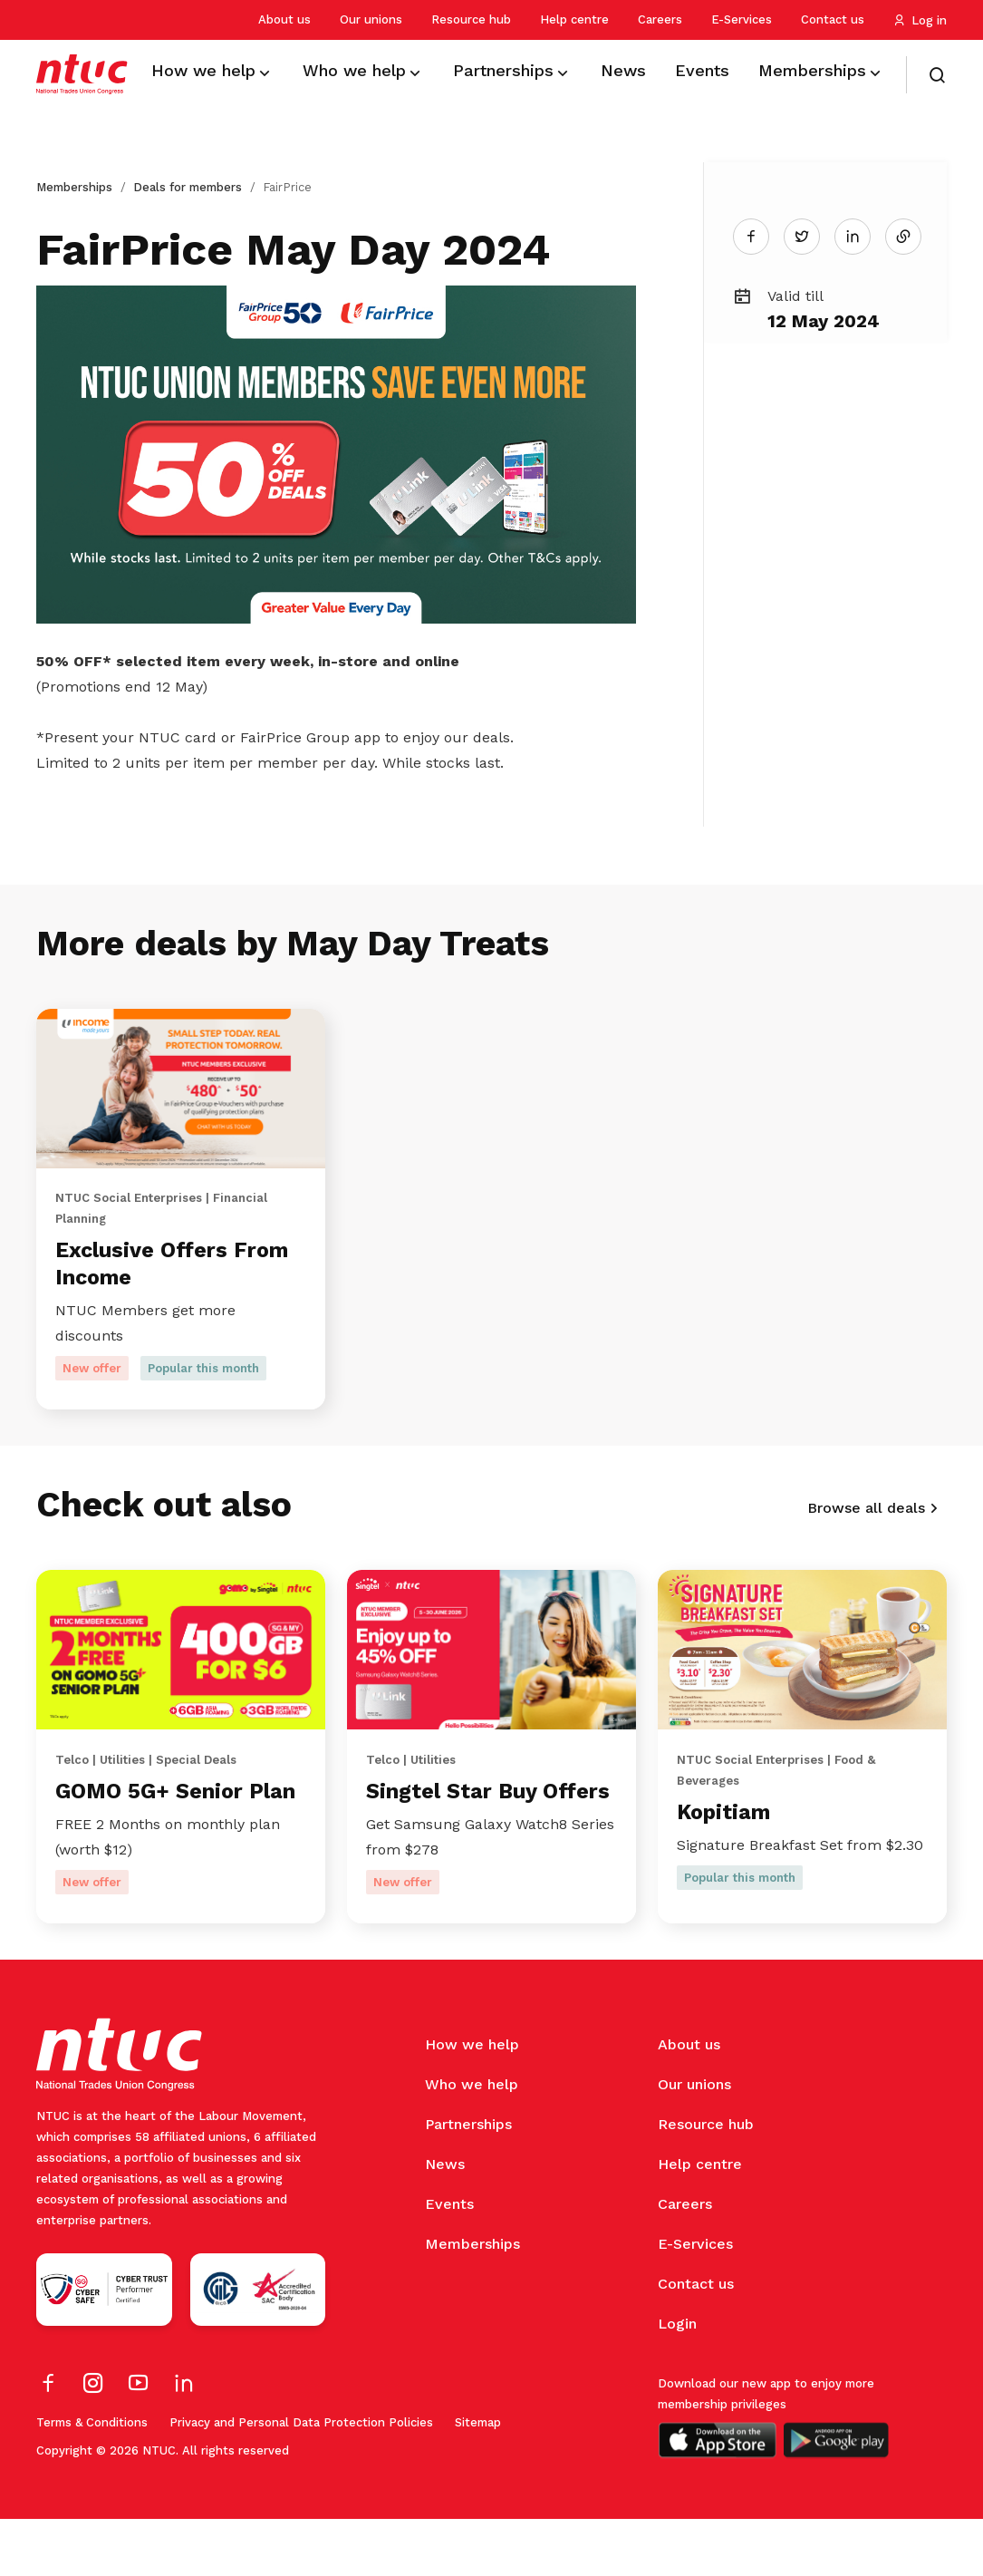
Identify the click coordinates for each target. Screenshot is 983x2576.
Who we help (471, 2141)
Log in (920, 20)
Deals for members (187, 187)
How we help (472, 2101)
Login (677, 2380)
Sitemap (478, 2479)
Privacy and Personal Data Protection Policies (301, 2479)
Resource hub (471, 19)
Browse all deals (866, 1522)
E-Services (741, 19)
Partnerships (468, 2181)
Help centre (574, 19)
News (445, 2221)
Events (449, 2261)
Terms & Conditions (92, 2479)
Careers (660, 19)
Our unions (371, 19)
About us (284, 19)
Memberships (74, 187)
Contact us (832, 19)
